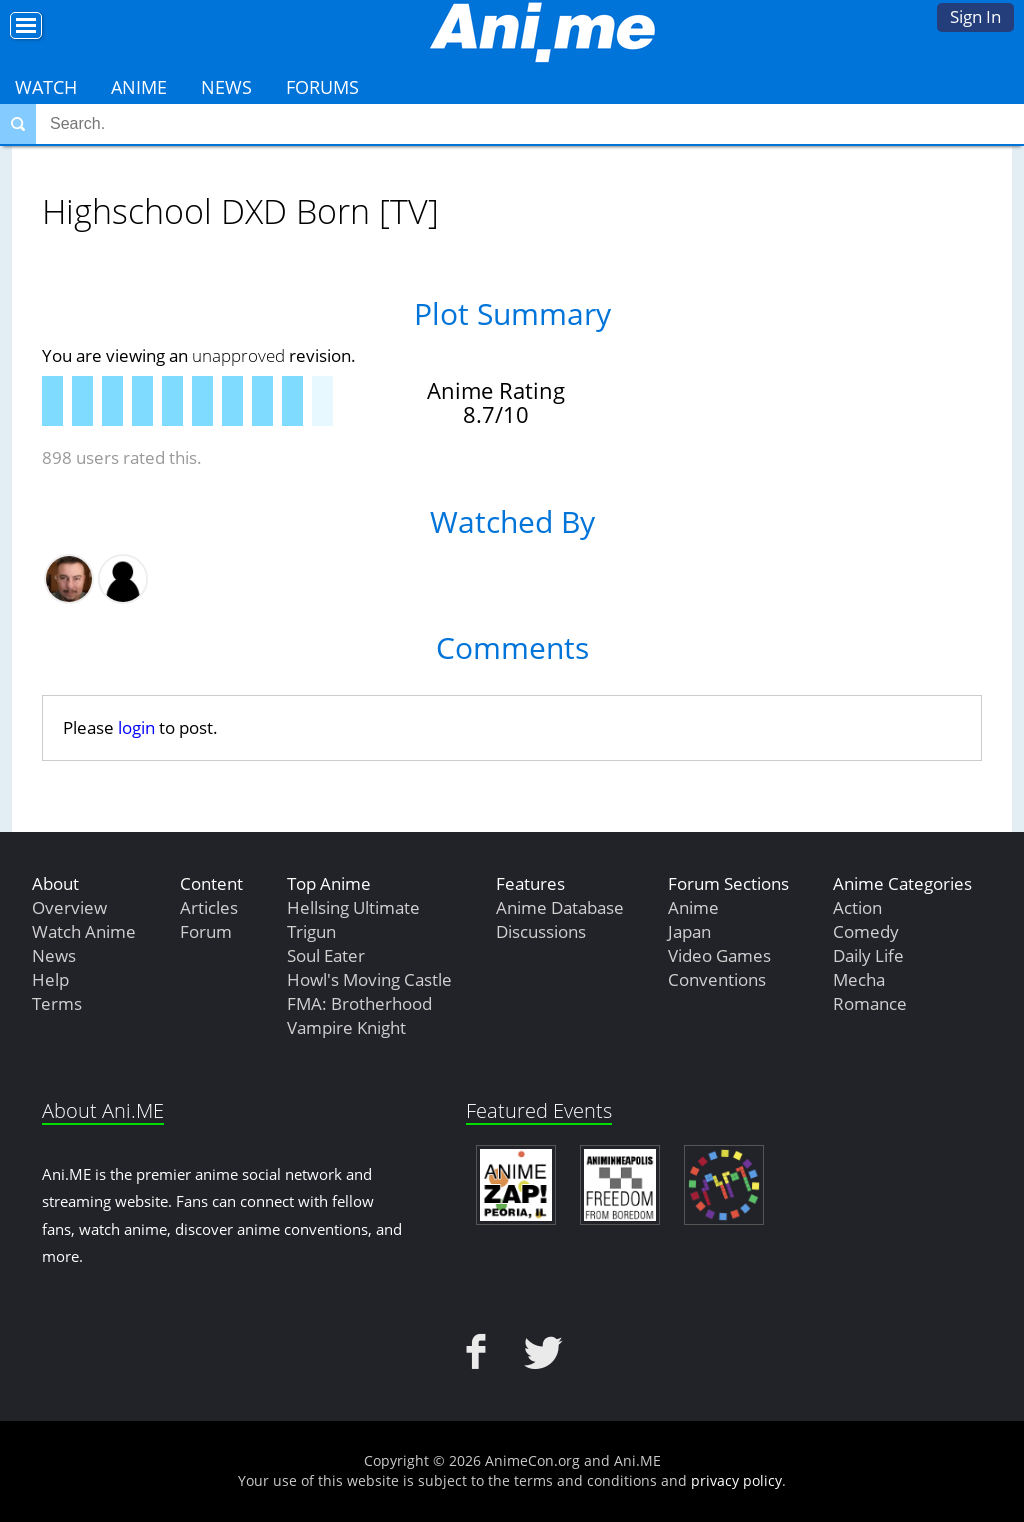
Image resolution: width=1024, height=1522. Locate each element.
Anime (139, 87)
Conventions (717, 979)
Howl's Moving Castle (369, 979)
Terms (57, 1003)
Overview (69, 907)
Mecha (859, 979)
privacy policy (736, 1480)
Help (50, 979)
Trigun (311, 931)
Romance (870, 1003)
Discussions (541, 931)
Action (857, 907)
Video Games (719, 955)
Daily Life (868, 955)
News (226, 87)
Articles (209, 907)
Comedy (866, 931)
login (136, 727)
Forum (206, 931)
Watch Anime (84, 931)
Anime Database (560, 907)
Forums (322, 87)
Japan (689, 931)
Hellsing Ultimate (353, 907)
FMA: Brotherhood (359, 1003)
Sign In (975, 16)
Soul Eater (326, 955)
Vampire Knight (346, 1027)
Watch (46, 87)
